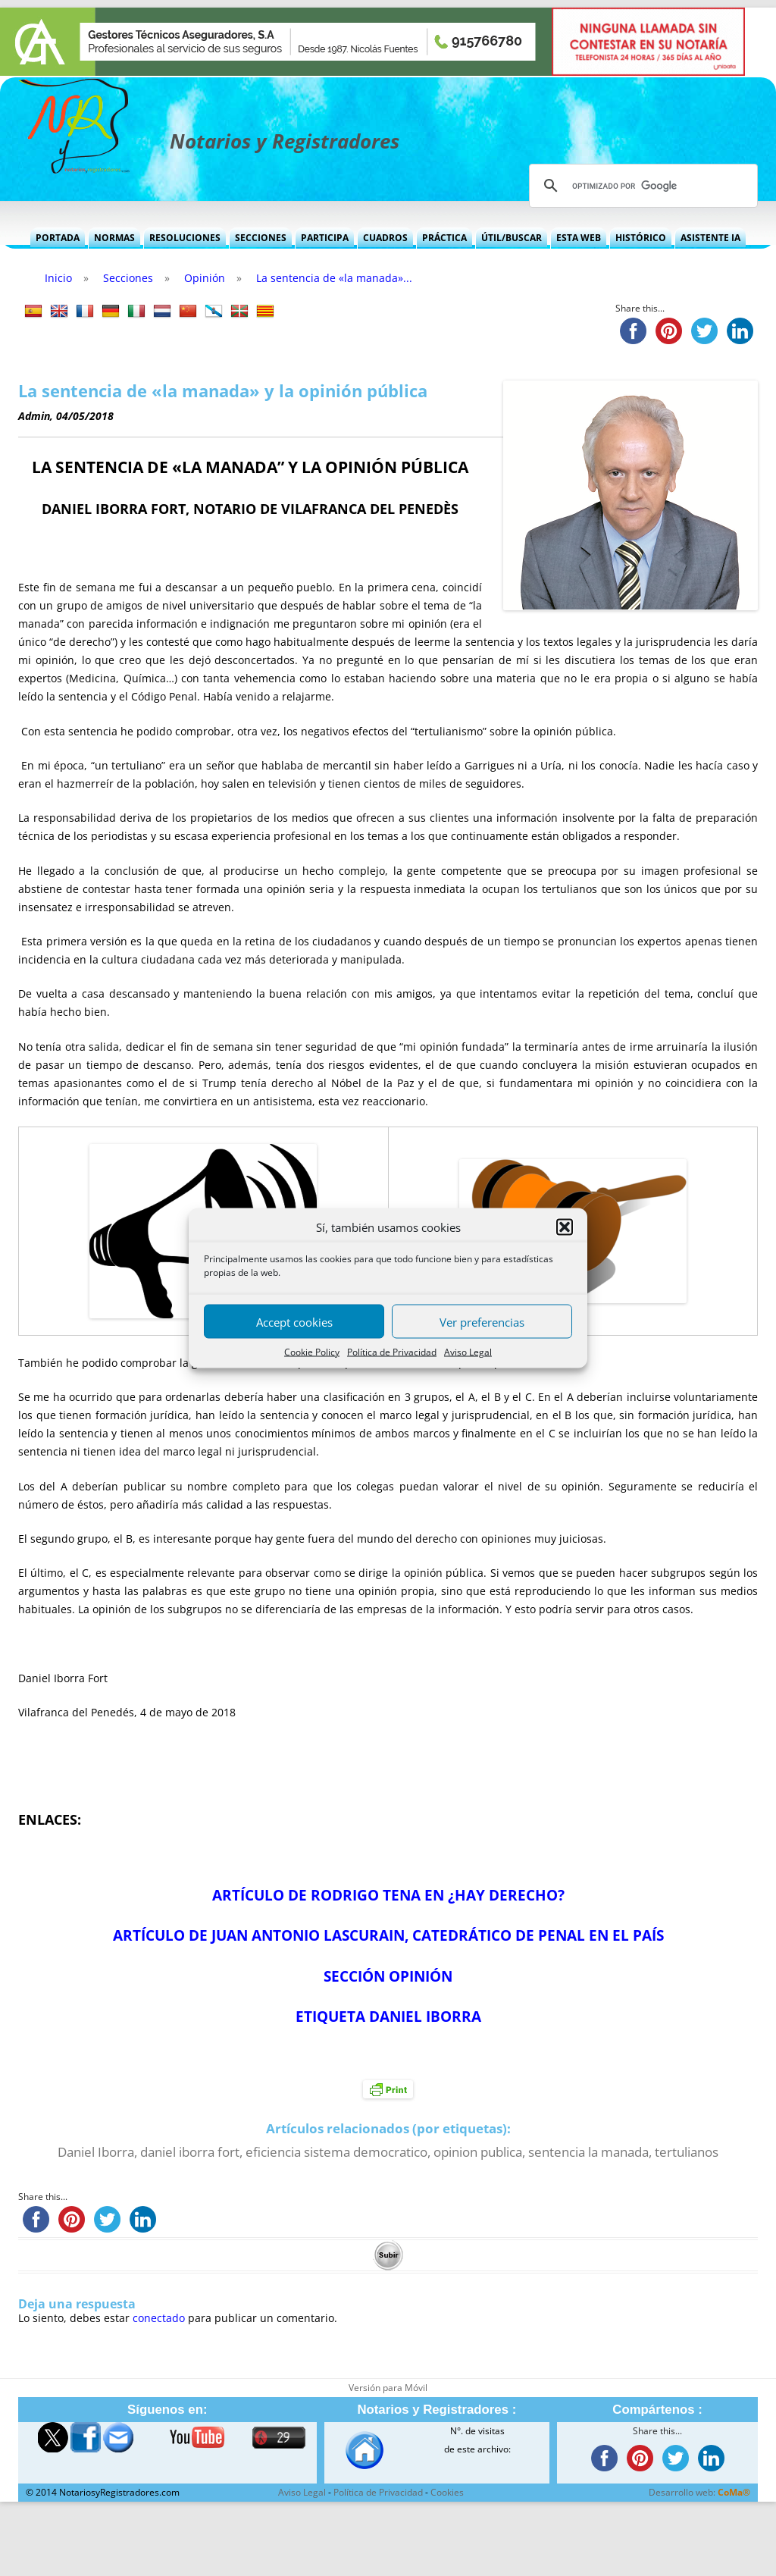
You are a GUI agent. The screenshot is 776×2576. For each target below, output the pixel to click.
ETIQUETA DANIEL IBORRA (388, 2016)
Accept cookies (294, 1321)
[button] (564, 1227)
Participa (325, 237)
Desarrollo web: (699, 2492)
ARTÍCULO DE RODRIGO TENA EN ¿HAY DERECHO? (388, 1894)
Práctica (444, 237)
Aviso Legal (468, 1352)
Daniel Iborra (96, 2152)
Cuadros (385, 237)
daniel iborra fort (189, 2152)
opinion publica (477, 2152)
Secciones (260, 237)
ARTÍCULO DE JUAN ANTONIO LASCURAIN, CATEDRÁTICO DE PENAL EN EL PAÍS (388, 1935)
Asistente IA (710, 237)
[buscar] (641, 186)
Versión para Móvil (388, 2387)
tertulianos (686, 2152)
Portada (58, 237)
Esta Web (578, 237)
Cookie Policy (312, 1352)
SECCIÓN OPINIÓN (388, 1975)
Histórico (640, 237)
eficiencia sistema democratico (336, 2152)
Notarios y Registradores (284, 141)
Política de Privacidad (391, 1352)
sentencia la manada (588, 2152)
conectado (159, 2318)
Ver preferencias (482, 1321)
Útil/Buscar (511, 237)
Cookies (447, 2492)
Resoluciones (185, 237)
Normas (114, 237)
